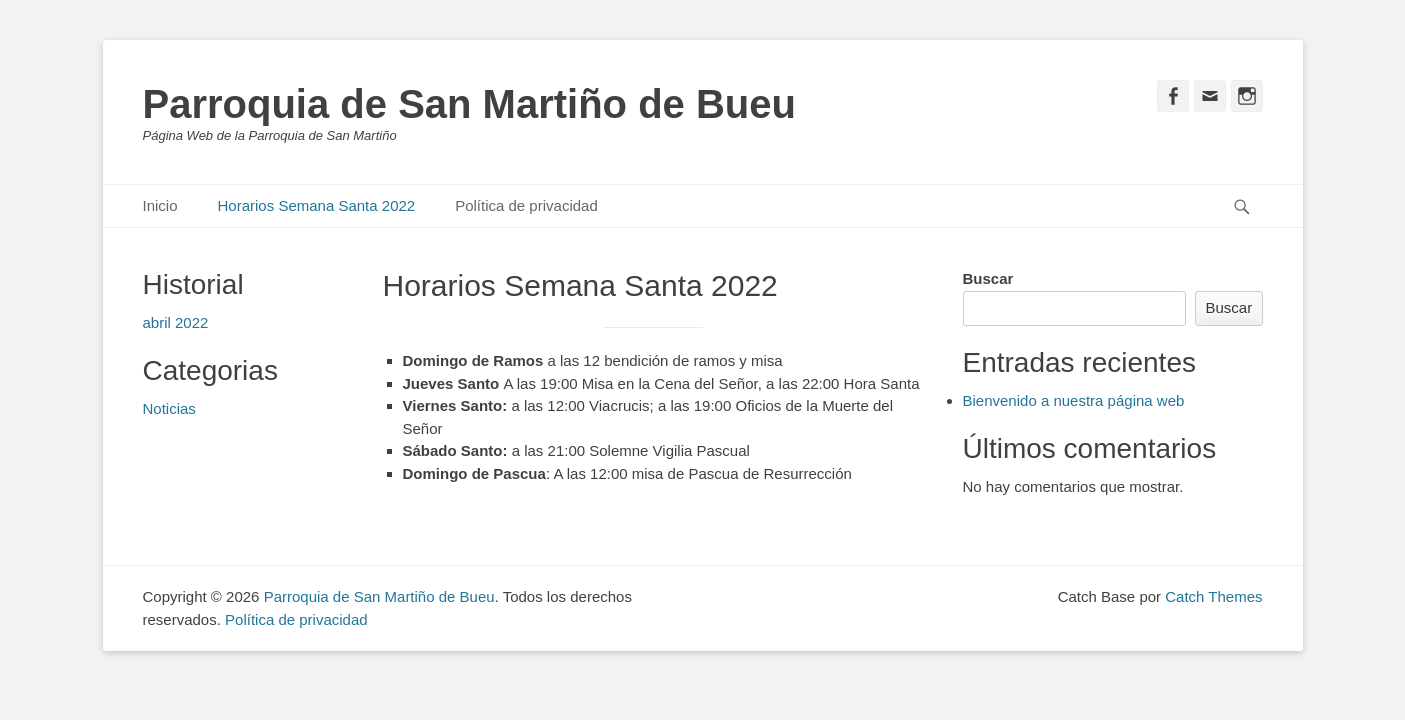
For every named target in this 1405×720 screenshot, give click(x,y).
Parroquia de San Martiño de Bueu (469, 104)
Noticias (169, 408)
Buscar (988, 278)
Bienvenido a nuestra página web (1074, 400)
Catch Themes (1213, 596)
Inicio (160, 205)
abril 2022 (176, 322)
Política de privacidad (526, 205)
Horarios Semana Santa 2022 (317, 205)
